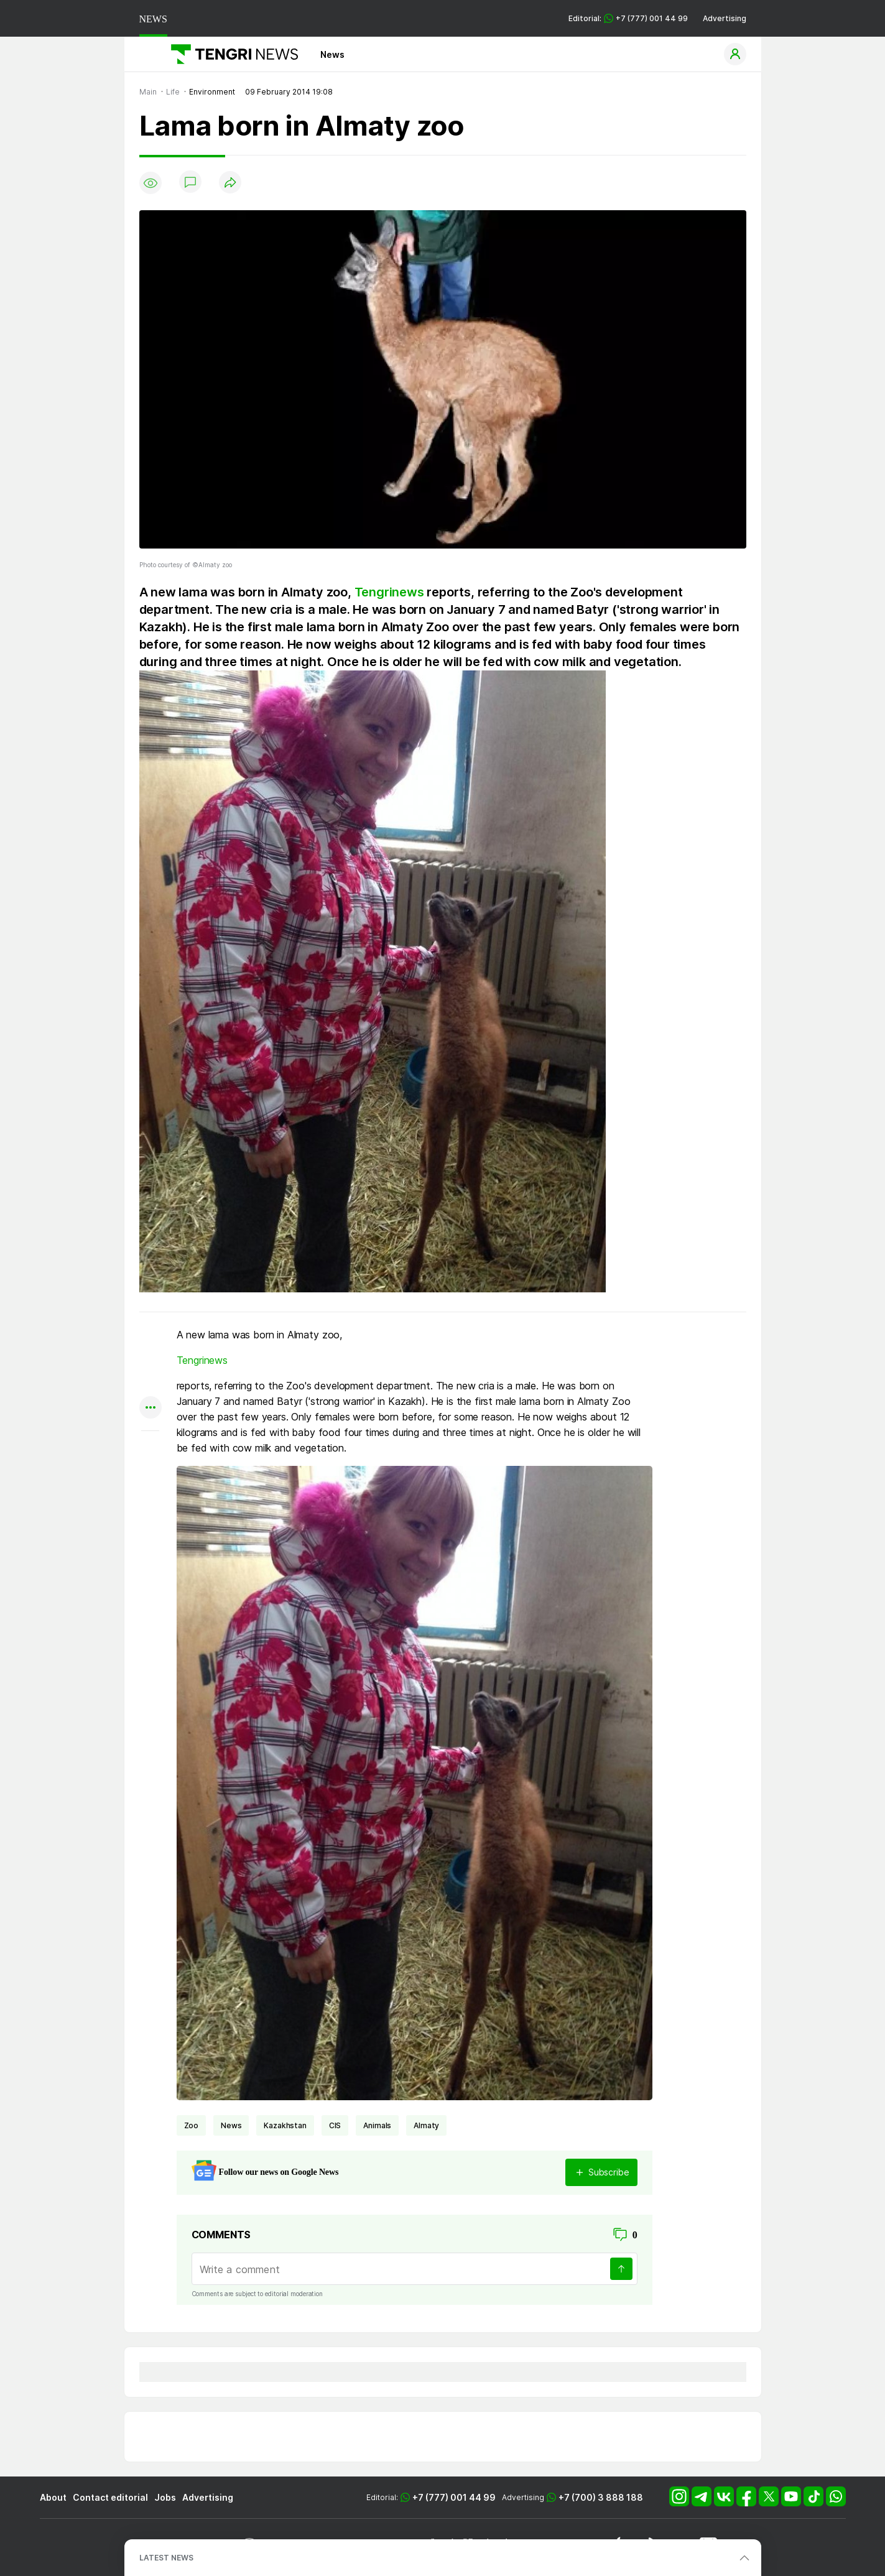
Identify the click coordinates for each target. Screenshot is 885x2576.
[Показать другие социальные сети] (150, 1408)
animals (377, 2125)
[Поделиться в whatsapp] (150, 1335)
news (231, 2125)
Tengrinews (389, 592)
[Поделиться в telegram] (150, 1360)
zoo (191, 2125)
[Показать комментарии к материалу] (150, 1449)
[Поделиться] (230, 183)
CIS (335, 2125)
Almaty (426, 2125)
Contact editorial (110, 2497)
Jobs (165, 2497)
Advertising (724, 18)
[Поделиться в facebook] (150, 1384)
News (332, 54)
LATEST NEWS (166, 2557)
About (53, 2497)
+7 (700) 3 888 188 (600, 2497)
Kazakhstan (285, 2125)
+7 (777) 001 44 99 (454, 2497)
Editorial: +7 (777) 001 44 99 (628, 18)
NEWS (153, 19)
